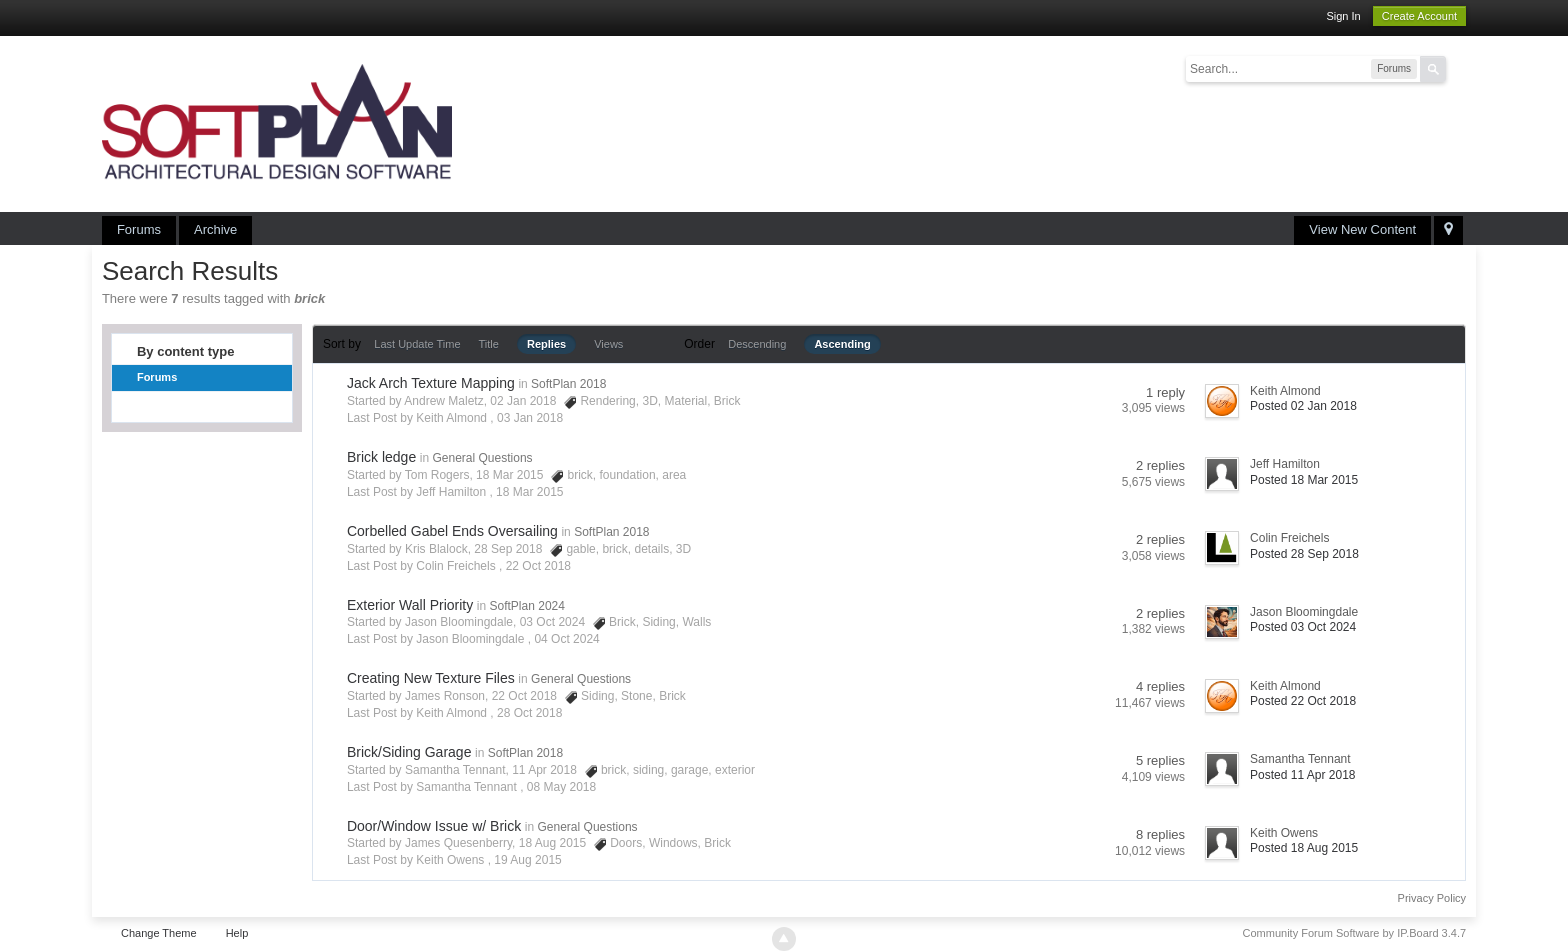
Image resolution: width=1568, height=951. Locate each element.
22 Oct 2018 (538, 566)
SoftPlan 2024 (527, 606)
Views (608, 344)
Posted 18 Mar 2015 (1304, 480)
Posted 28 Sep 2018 (1304, 554)
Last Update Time (417, 344)
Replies (546, 344)
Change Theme (159, 933)
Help (237, 933)
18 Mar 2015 (529, 492)
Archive (215, 229)
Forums (139, 229)
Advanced (1458, 68)
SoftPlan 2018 (568, 384)
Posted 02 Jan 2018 (1303, 406)
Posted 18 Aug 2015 (1304, 848)
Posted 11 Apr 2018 (1302, 775)
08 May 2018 (561, 787)
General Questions (483, 458)
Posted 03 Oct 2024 (1303, 627)
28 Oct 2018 (529, 713)
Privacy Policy (1432, 898)
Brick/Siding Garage (409, 752)
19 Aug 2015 (527, 860)
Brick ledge (381, 457)
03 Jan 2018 (530, 418)
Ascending (842, 344)
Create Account (1419, 16)
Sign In (1343, 16)
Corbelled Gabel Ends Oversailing (452, 531)
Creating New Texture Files (431, 678)
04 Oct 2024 (566, 639)
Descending (757, 344)
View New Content (1362, 229)
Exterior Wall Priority (410, 605)
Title (489, 344)
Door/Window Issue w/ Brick (434, 826)
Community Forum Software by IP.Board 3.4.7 (1355, 933)
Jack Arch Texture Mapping (431, 383)
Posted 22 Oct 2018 (1303, 701)
